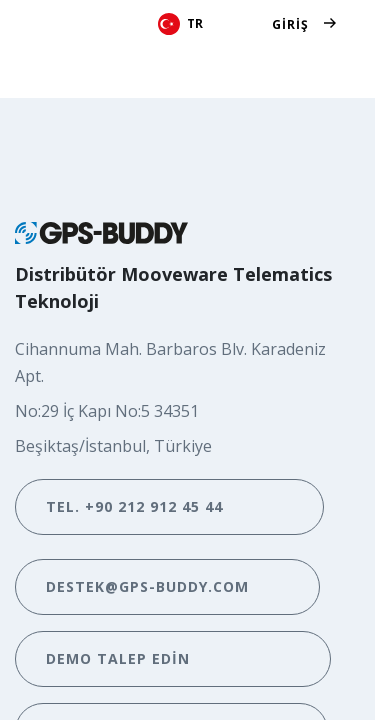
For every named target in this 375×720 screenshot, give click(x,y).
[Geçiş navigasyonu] (323, 70)
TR (180, 24)
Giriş (290, 24)
